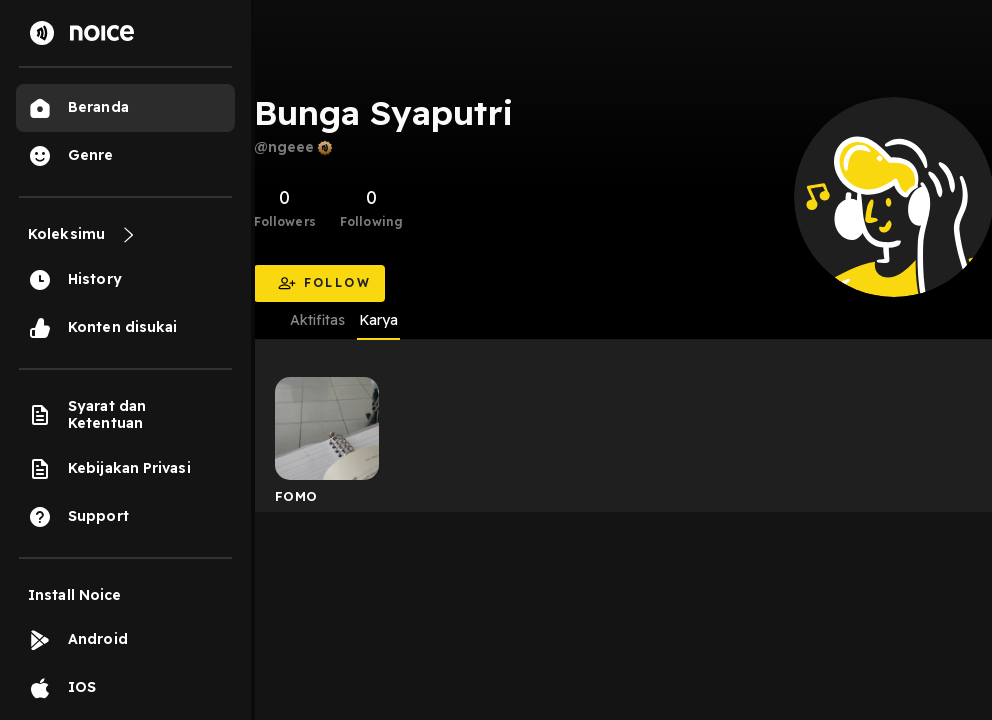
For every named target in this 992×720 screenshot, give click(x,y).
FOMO (296, 496)
